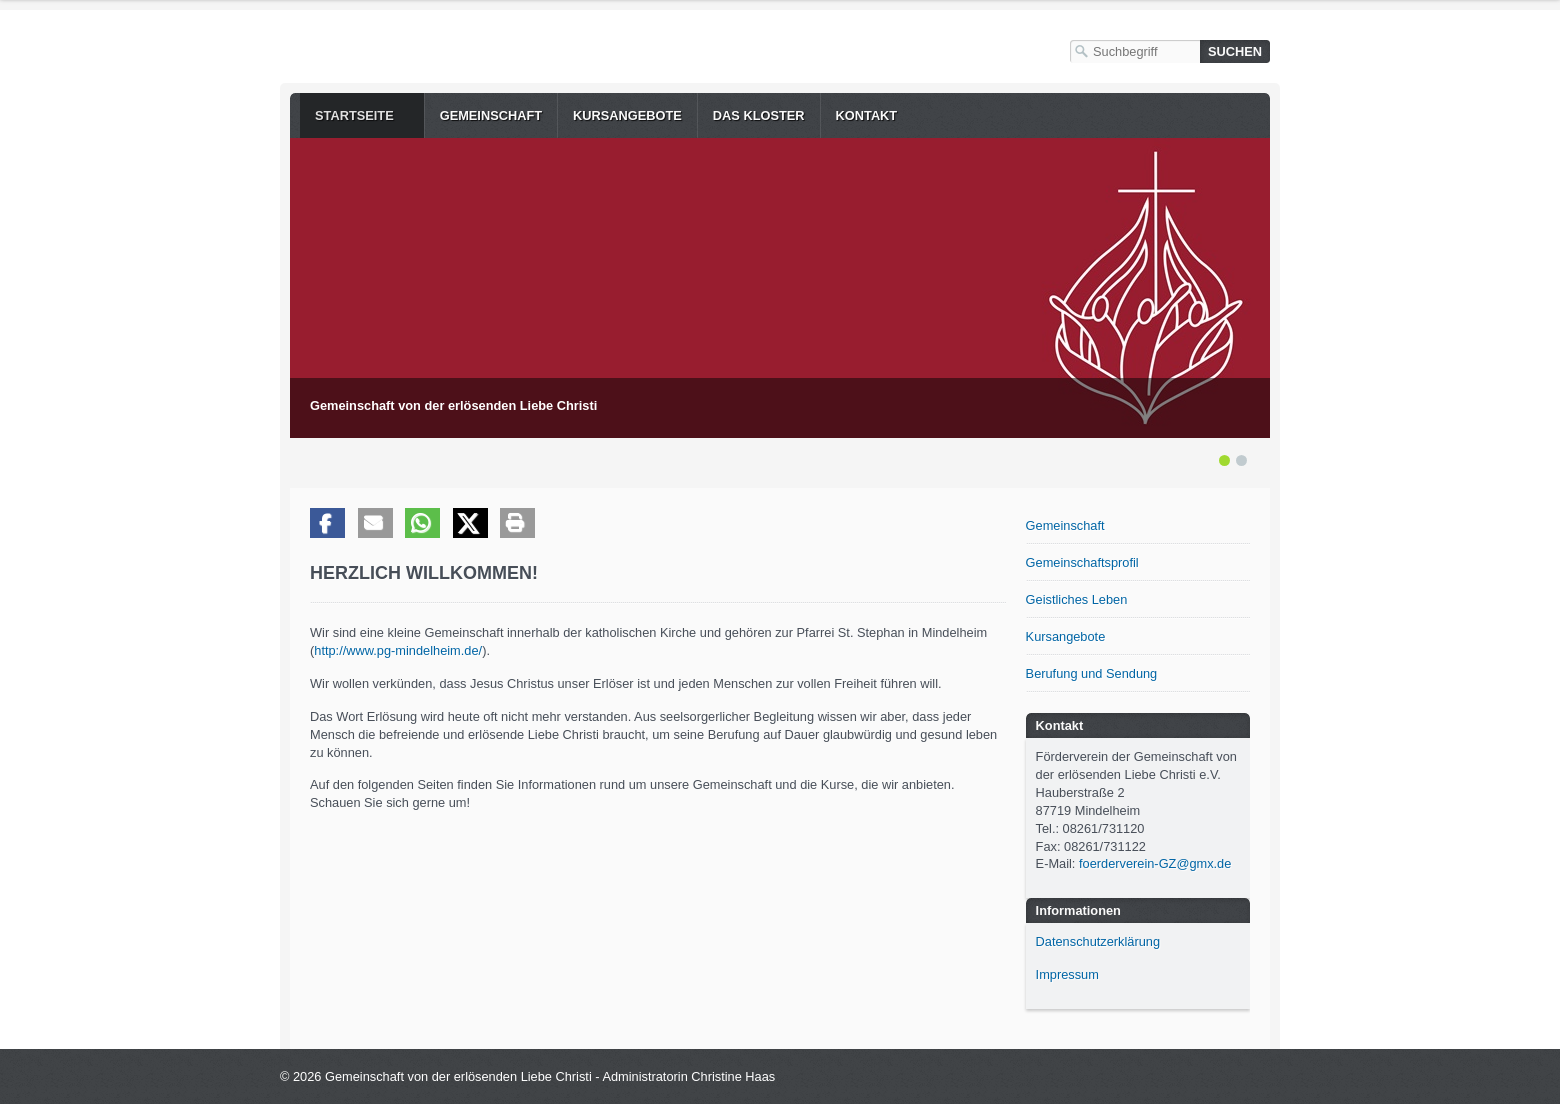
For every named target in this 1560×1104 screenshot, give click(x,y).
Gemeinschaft (491, 115)
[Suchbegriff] (1135, 51)
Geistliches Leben (1077, 599)
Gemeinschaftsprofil (1082, 562)
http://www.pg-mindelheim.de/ (398, 650)
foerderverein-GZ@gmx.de (1155, 863)
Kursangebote (627, 115)
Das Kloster (759, 115)
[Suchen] (1235, 51)
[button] (327, 523)
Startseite (354, 115)
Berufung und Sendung (1092, 673)
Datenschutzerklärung (1098, 941)
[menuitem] (362, 115)
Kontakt (867, 115)
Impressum (1067, 974)
